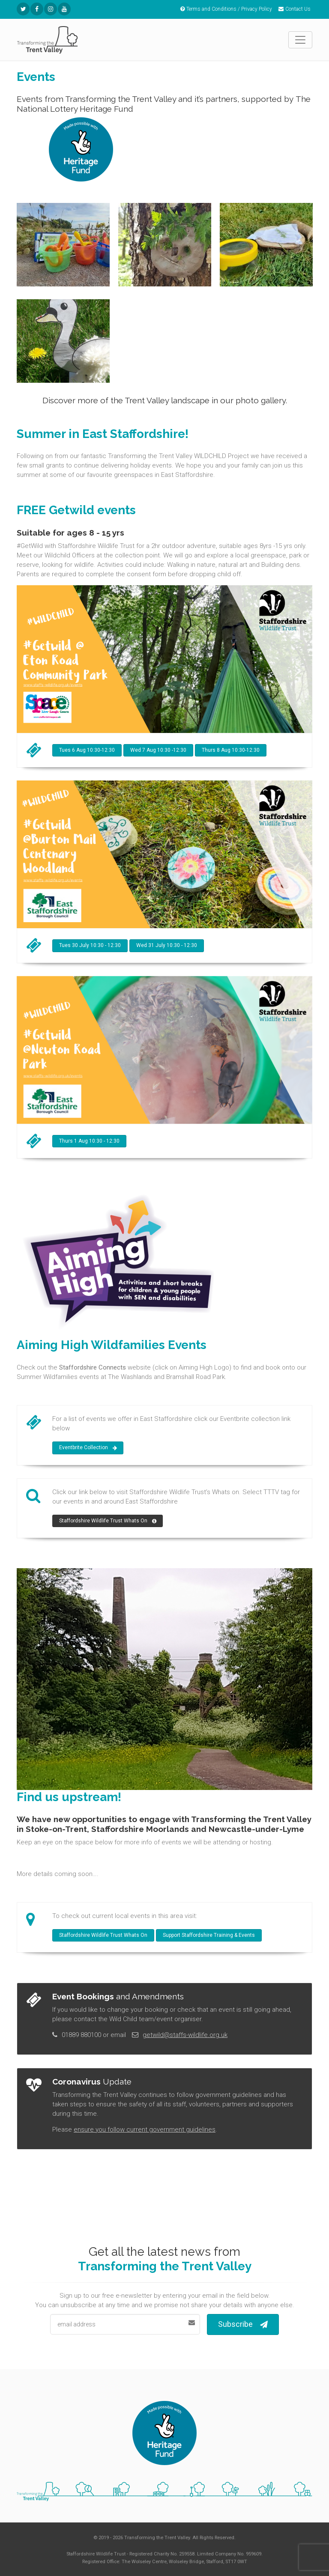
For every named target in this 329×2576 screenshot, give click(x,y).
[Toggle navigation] (300, 39)
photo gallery (261, 400)
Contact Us (294, 9)
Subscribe (243, 2324)
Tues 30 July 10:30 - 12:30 (90, 945)
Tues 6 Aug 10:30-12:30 (87, 750)
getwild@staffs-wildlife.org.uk (185, 2035)
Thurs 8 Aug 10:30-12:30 (231, 750)
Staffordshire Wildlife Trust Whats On (107, 1521)
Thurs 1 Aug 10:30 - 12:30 (89, 1141)
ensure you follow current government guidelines (144, 2129)
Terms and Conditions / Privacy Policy (226, 9)
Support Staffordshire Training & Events (209, 1935)
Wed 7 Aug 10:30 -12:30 (158, 750)
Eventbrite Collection (88, 1448)
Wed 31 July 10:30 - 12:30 (166, 945)
